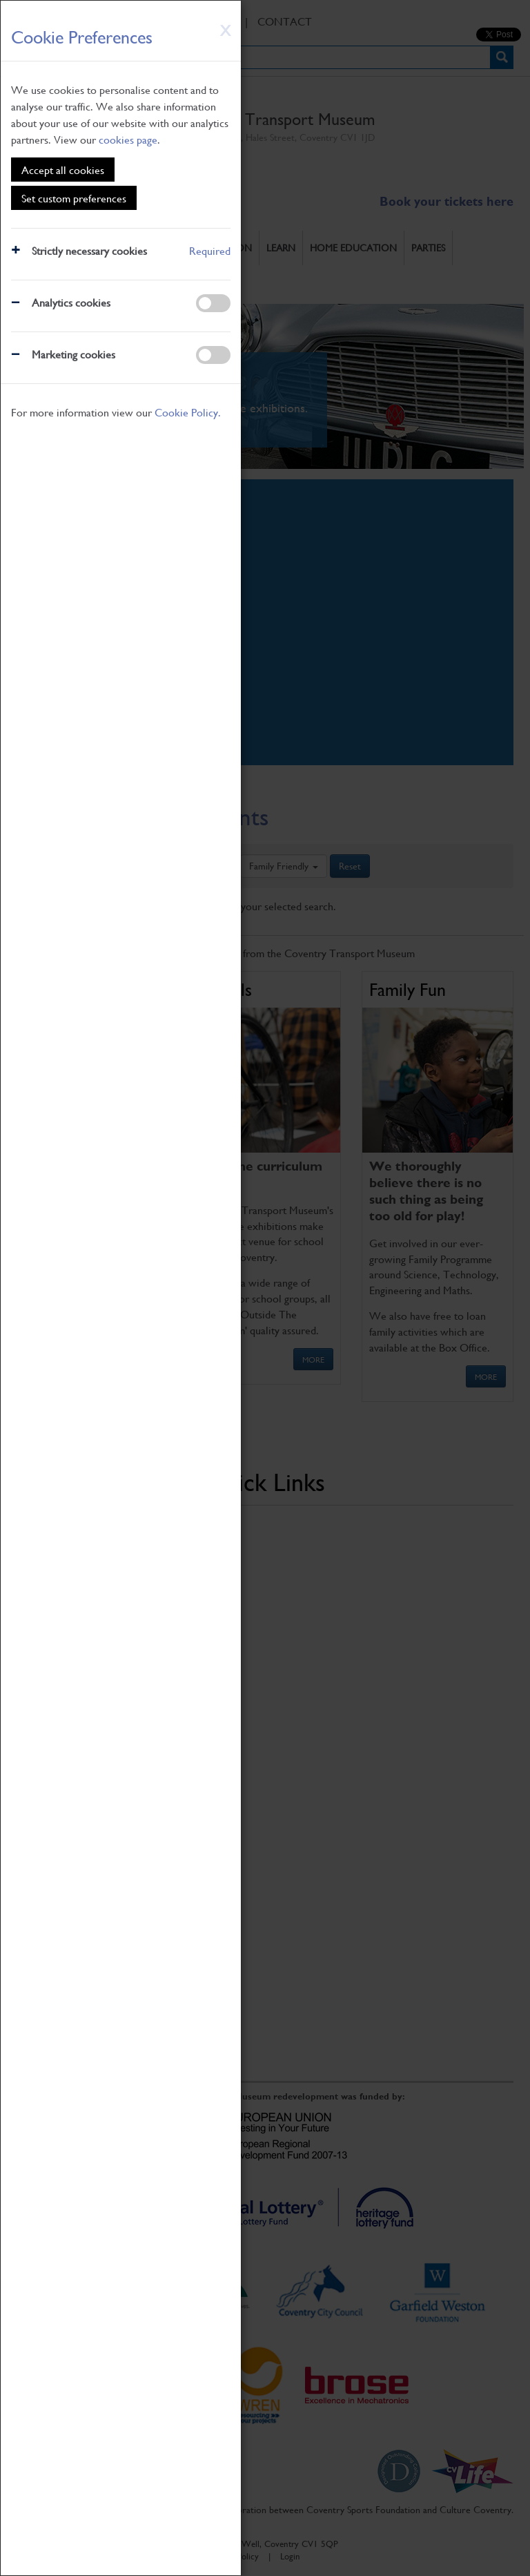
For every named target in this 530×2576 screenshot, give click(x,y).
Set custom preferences (73, 198)
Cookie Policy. (188, 412)
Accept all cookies (62, 169)
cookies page (128, 139)
